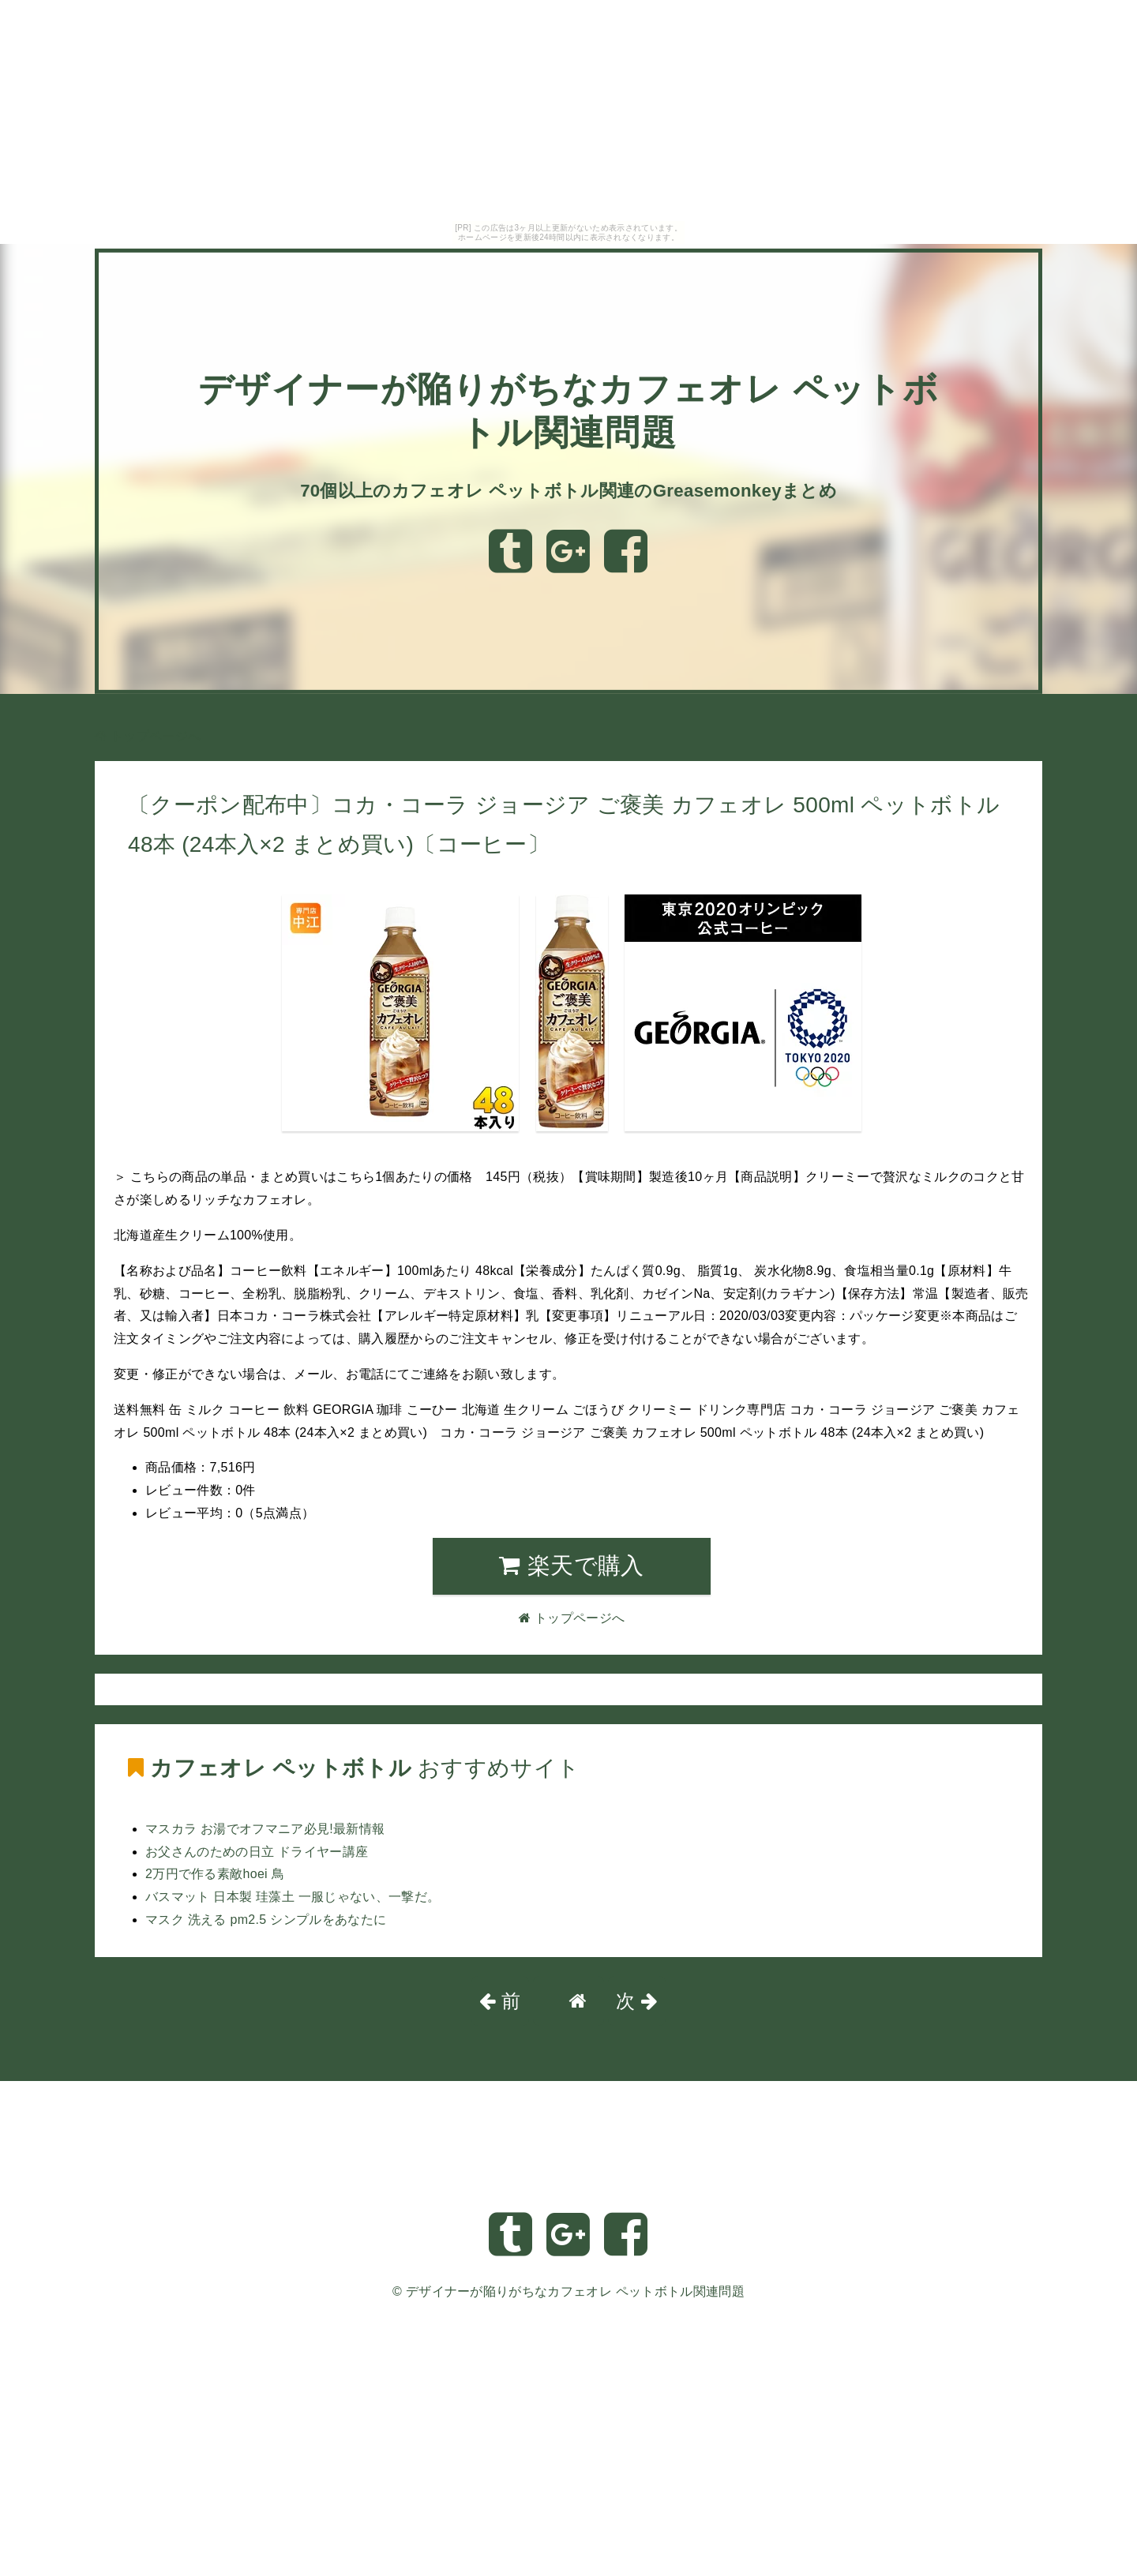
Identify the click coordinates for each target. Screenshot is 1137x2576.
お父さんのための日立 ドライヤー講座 (256, 1851)
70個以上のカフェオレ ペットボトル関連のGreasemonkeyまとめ (569, 490)
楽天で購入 (571, 1565)
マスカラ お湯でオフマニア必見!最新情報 (265, 1828)
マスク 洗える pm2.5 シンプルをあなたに (265, 1919)
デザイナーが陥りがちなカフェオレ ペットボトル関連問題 (575, 2291)
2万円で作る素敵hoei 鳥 (214, 1873)
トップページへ (148, 736)
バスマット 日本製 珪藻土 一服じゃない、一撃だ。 (292, 1896)
